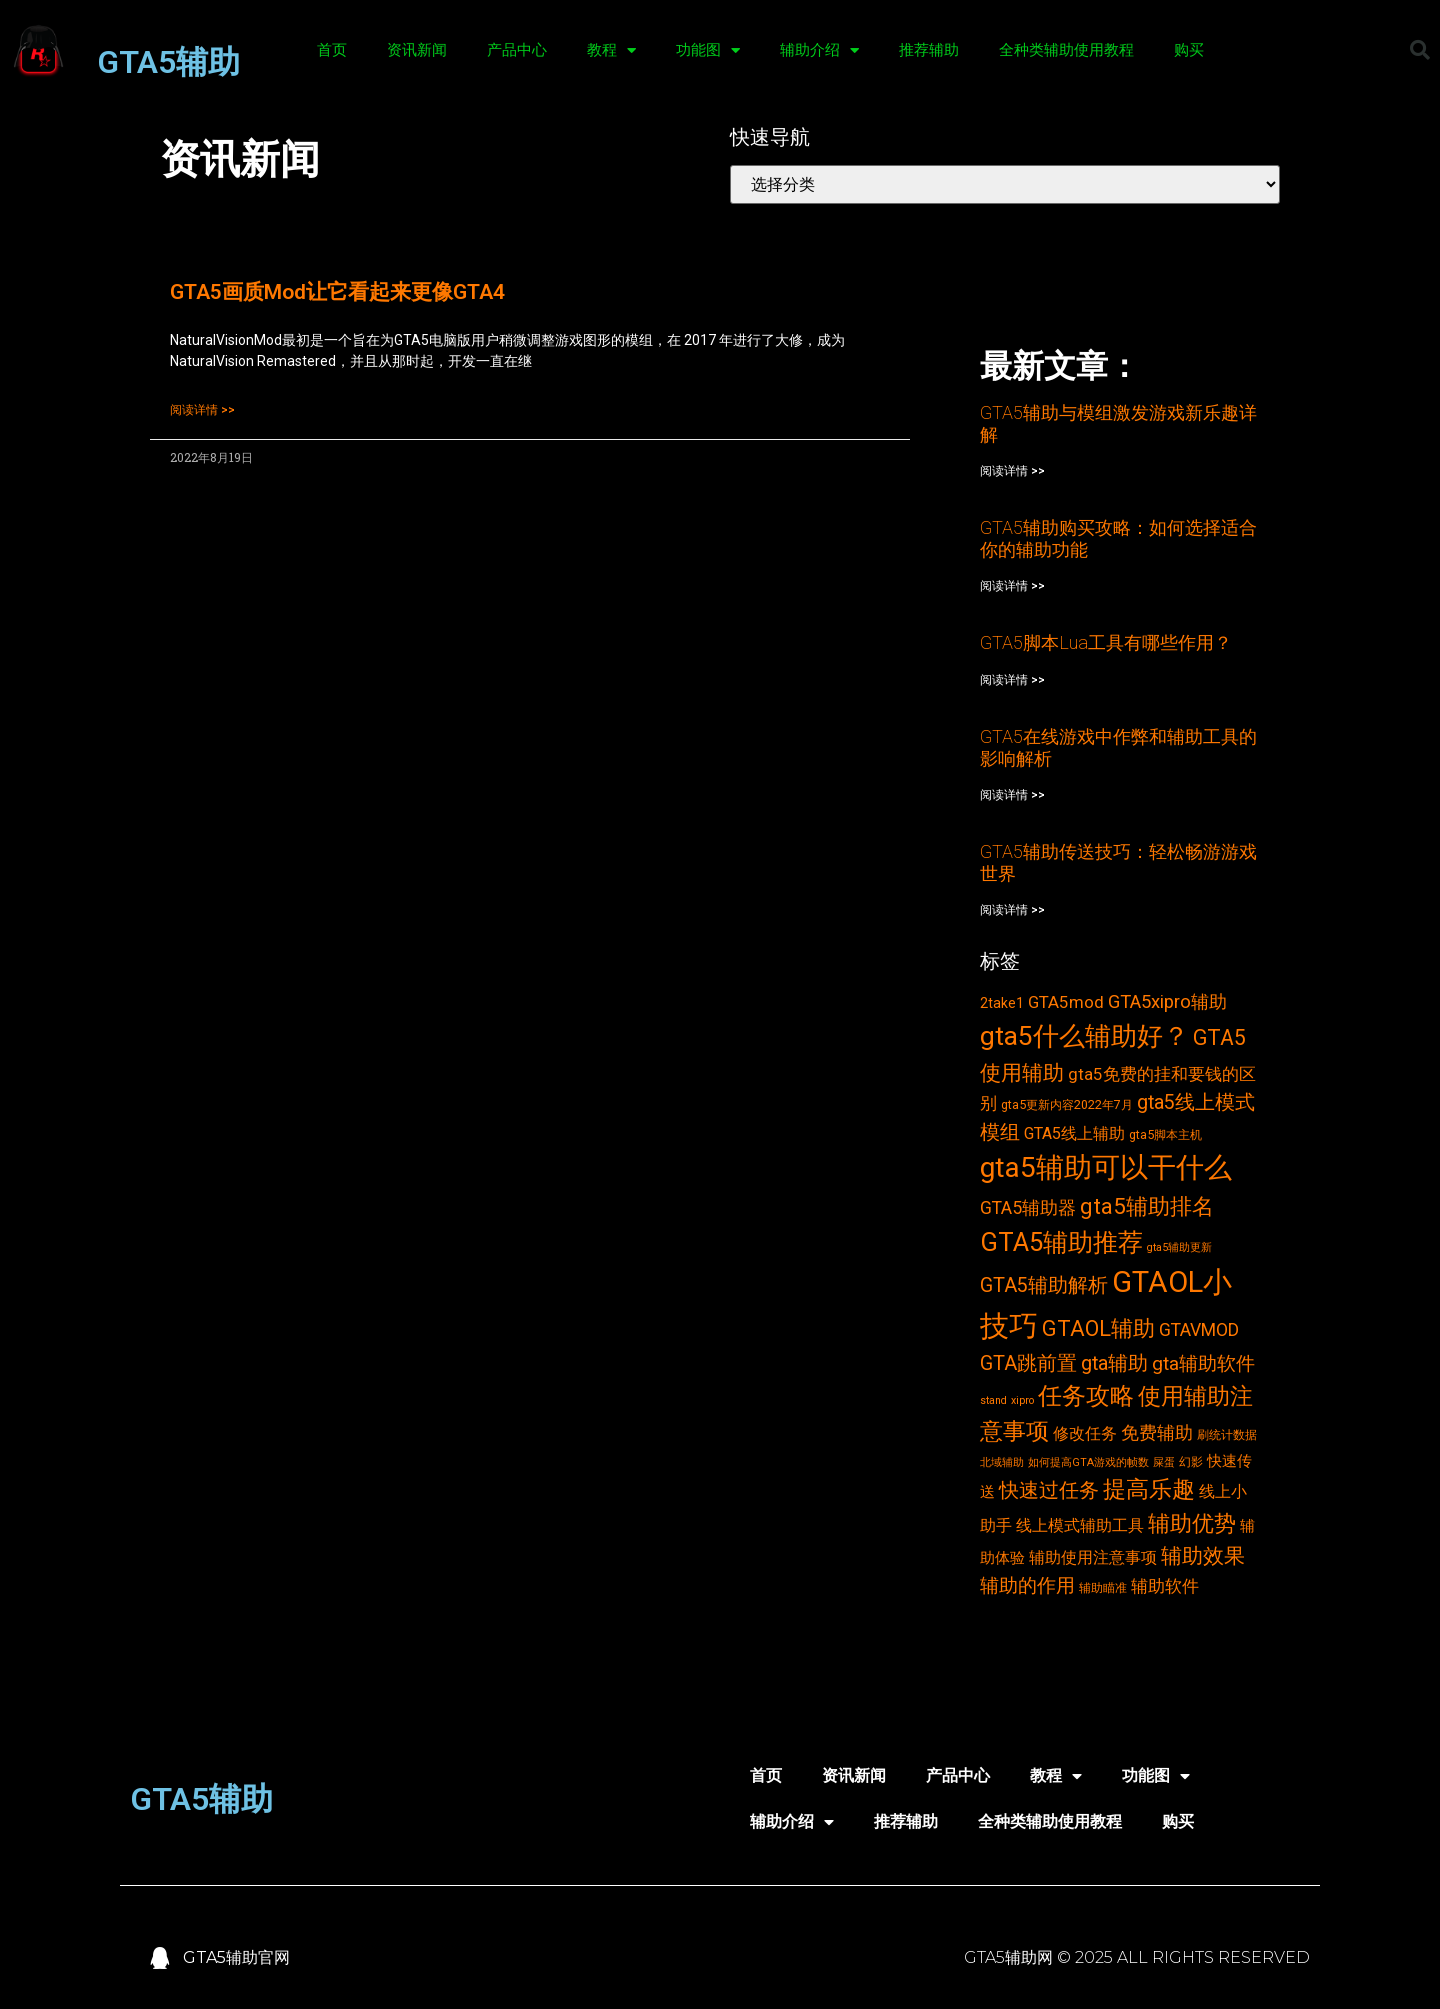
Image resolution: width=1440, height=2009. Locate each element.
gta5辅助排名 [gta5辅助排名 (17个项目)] (1147, 1206)
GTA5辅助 (168, 62)
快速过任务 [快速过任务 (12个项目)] (1049, 1490)
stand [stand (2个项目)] (993, 1400)
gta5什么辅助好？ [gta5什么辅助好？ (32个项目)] (1084, 1036)
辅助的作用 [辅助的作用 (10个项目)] (1027, 1585)
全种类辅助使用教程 (1066, 50)
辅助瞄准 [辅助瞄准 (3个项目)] (1103, 1587)
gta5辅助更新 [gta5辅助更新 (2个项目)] (1179, 1247)
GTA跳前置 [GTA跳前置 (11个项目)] (1028, 1363)
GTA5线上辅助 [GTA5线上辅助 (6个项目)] (1074, 1133)
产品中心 (517, 50)
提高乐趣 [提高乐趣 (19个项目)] (1149, 1489)
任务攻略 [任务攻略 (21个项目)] (1086, 1396)
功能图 (708, 50)
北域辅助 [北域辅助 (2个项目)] (1002, 1462)
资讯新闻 (417, 50)
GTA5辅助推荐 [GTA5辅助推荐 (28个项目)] (1061, 1242)
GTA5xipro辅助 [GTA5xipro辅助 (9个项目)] (1167, 1002)
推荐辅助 (929, 50)
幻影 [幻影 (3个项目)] (1191, 1461)
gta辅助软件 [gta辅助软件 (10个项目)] (1203, 1363)
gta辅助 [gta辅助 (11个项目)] (1114, 1363)
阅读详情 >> (202, 410)
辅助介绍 (819, 50)
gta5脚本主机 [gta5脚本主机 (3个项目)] (1165, 1134)
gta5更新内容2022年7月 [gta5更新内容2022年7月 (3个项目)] (1067, 1104)
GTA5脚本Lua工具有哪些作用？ (1106, 642)
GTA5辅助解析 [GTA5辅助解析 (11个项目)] (1044, 1285)
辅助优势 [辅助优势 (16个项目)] (1192, 1523)
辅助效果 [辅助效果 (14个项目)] (1203, 1555)
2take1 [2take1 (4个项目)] (1002, 1003)
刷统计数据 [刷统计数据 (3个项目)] (1227, 1434)
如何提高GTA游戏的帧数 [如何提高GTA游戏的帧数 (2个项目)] (1088, 1462)
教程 (611, 50)
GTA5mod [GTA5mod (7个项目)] (1066, 1002)
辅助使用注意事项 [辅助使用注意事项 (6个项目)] (1093, 1557)
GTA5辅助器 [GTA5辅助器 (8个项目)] (1028, 1208)
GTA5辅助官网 (236, 1957)
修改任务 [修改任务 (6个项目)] (1085, 1433)
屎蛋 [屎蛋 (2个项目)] (1164, 1462)
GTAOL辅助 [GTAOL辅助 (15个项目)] (1098, 1328)
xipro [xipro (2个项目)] (1022, 1400)
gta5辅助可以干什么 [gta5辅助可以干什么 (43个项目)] (1106, 1167)
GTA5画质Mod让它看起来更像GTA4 (337, 292)
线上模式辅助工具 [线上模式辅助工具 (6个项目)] (1080, 1525)
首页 (332, 50)
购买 (1189, 50)
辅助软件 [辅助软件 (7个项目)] (1165, 1586)
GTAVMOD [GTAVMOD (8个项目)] (1199, 1330)
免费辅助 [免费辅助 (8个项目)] (1157, 1433)
